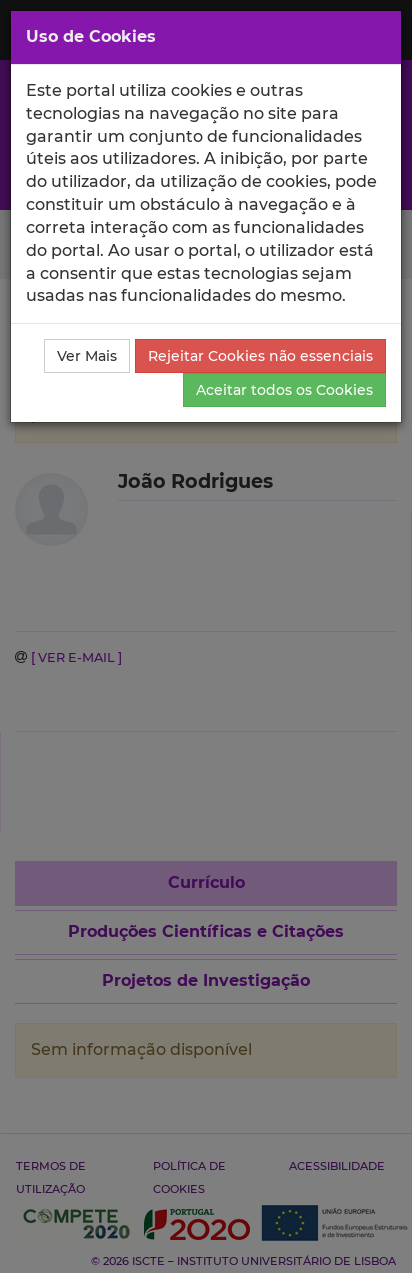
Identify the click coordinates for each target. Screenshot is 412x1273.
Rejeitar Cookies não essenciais (260, 356)
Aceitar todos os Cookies (284, 390)
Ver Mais (87, 356)
